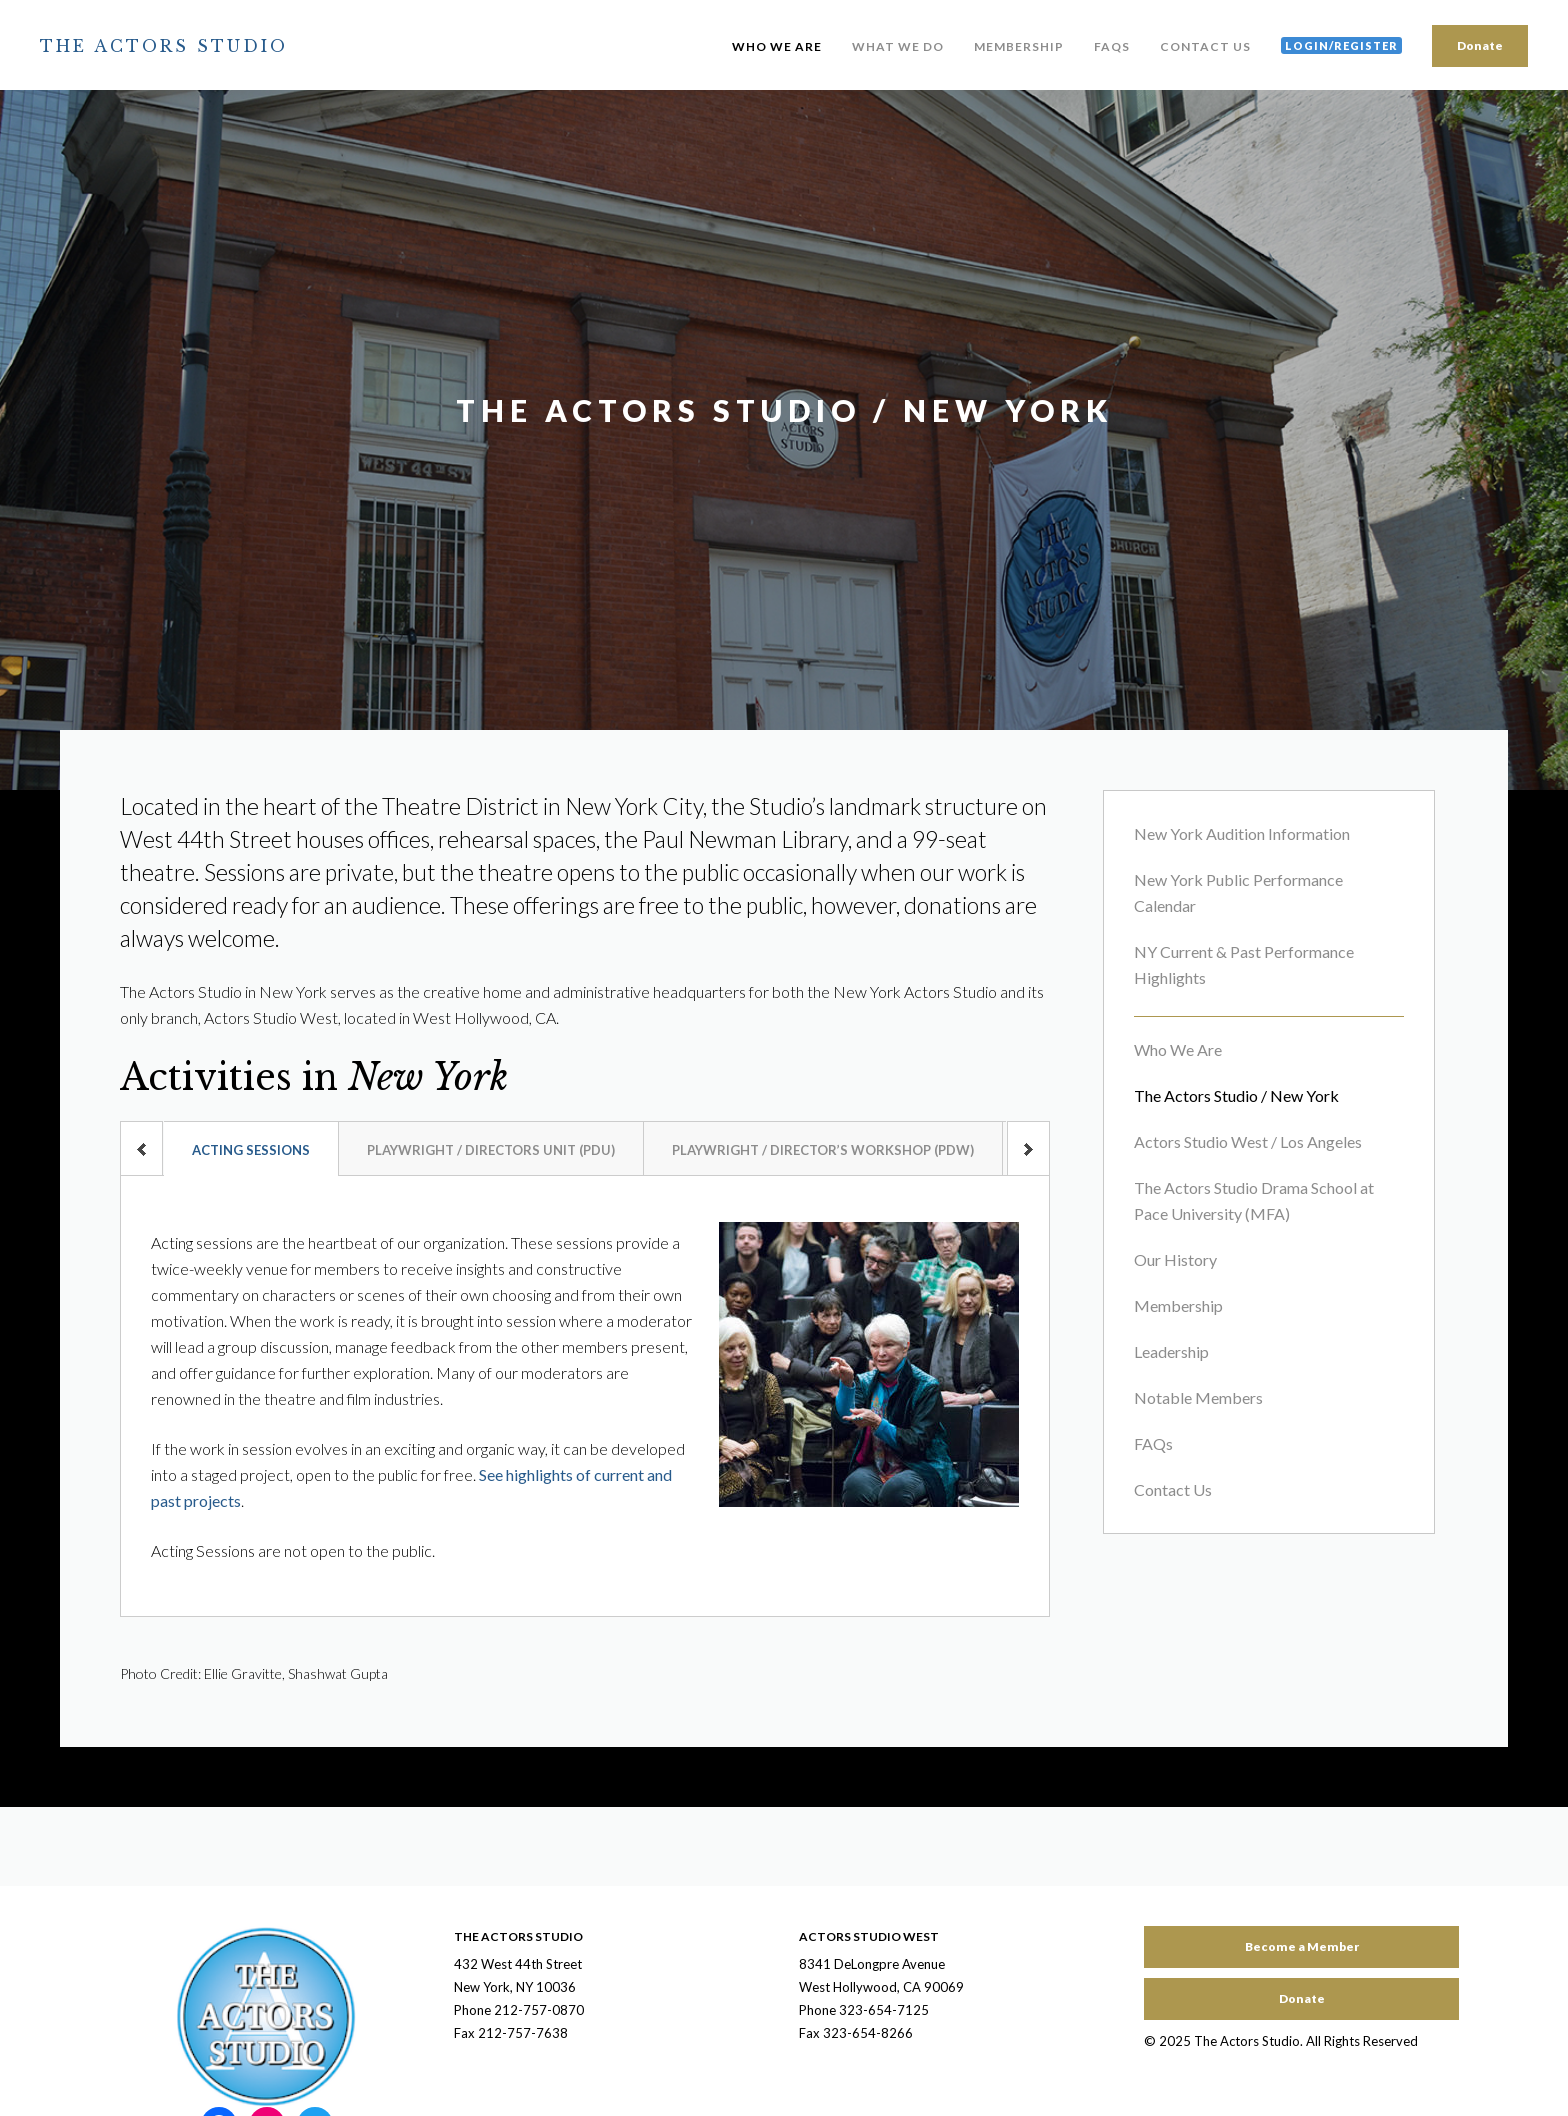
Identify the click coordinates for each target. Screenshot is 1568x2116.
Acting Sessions (251, 1150)
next (1028, 1148)
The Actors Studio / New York (1236, 1095)
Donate (1480, 45)
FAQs (1112, 46)
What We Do (898, 46)
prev (141, 1148)
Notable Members (1198, 1397)
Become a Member (1302, 1946)
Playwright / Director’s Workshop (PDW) (823, 1150)
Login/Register (1341, 45)
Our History (1175, 1259)
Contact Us (1205, 46)
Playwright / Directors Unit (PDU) (491, 1150)
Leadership (1171, 1351)
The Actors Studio (164, 46)
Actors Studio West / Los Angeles (1248, 1141)
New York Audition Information (1242, 833)
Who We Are (777, 46)
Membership (1019, 46)
